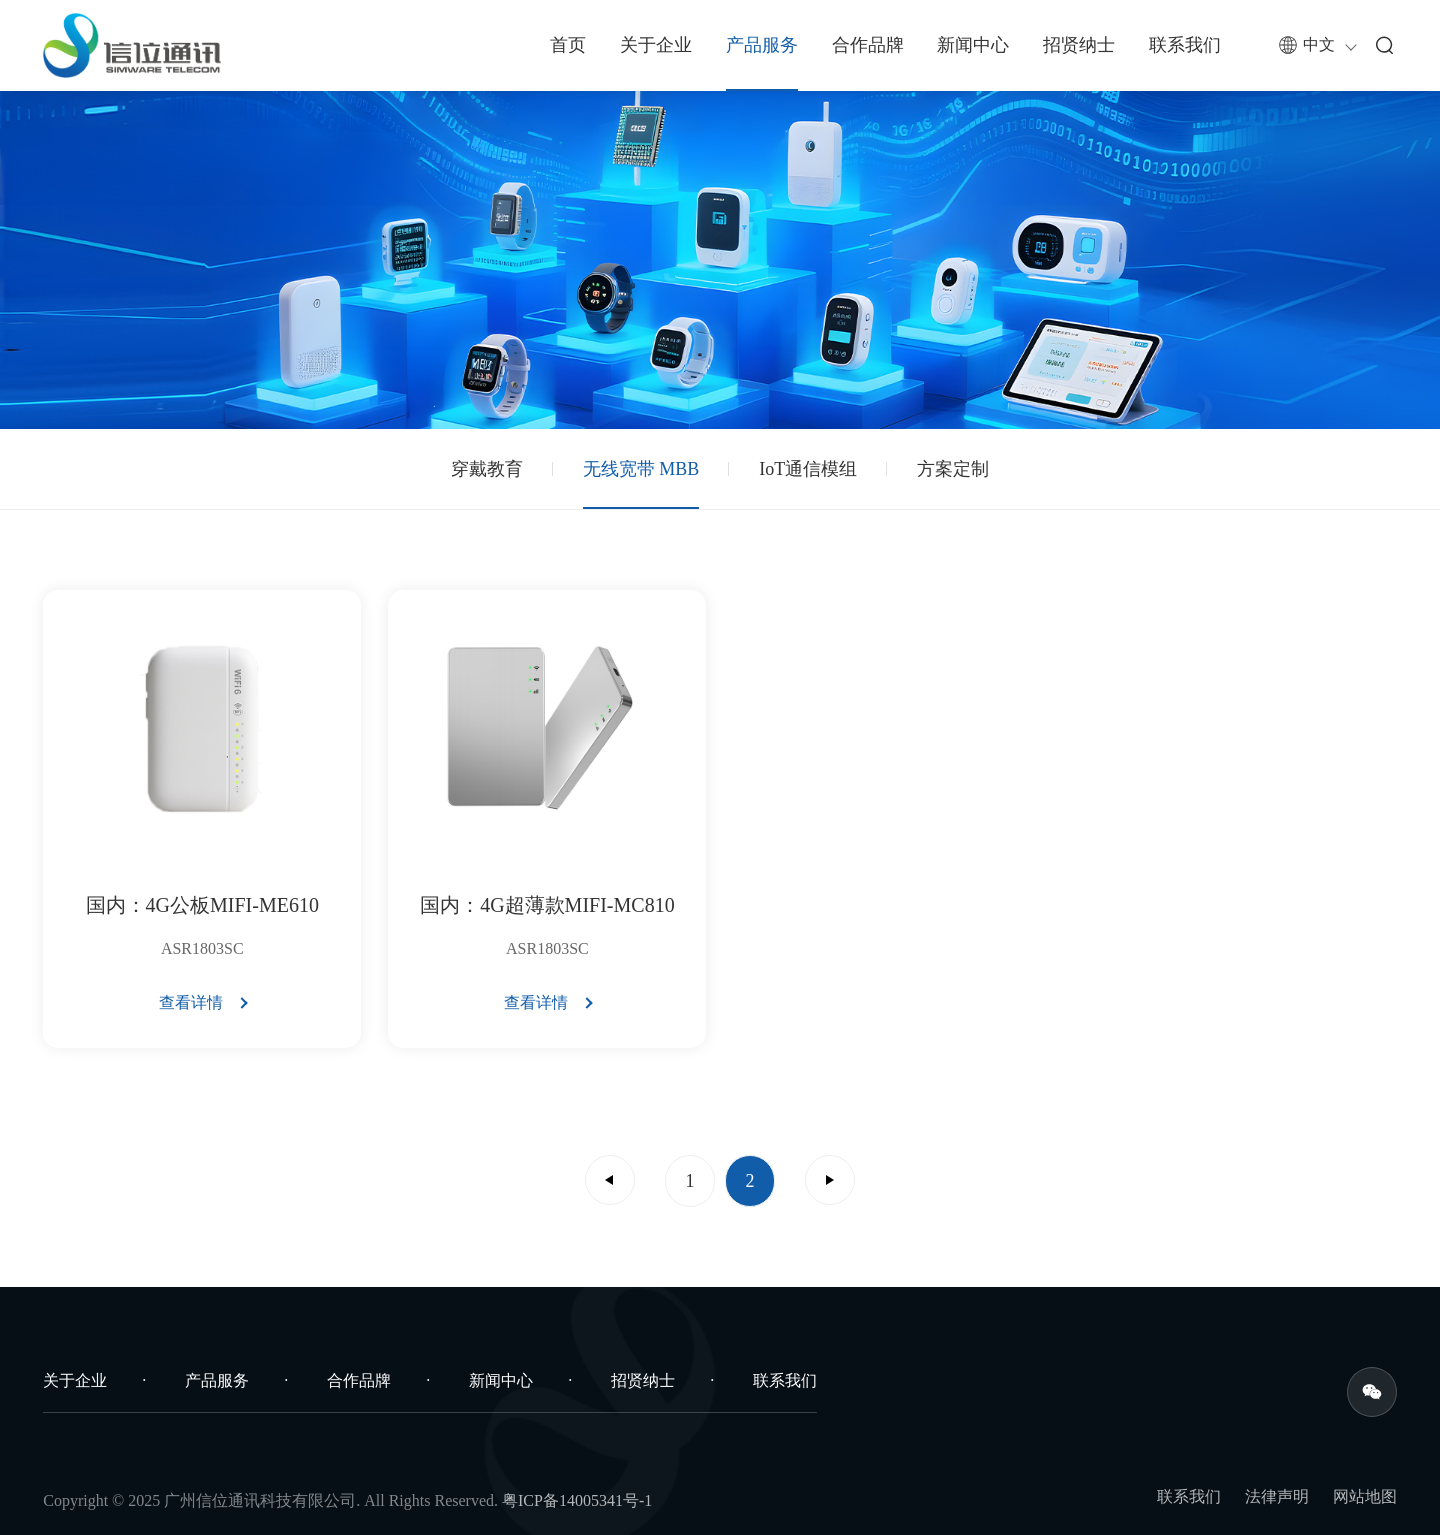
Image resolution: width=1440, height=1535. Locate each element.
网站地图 (1365, 1496)
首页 (568, 45)
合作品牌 (868, 45)
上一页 (610, 1180)
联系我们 (1185, 45)
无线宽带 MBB (641, 469)
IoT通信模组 (808, 469)
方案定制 (953, 469)
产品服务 (762, 45)
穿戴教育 (487, 469)
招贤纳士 (1079, 45)
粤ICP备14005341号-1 (577, 1500)
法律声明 (1277, 1496)
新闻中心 (973, 45)
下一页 (830, 1180)
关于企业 (656, 45)
